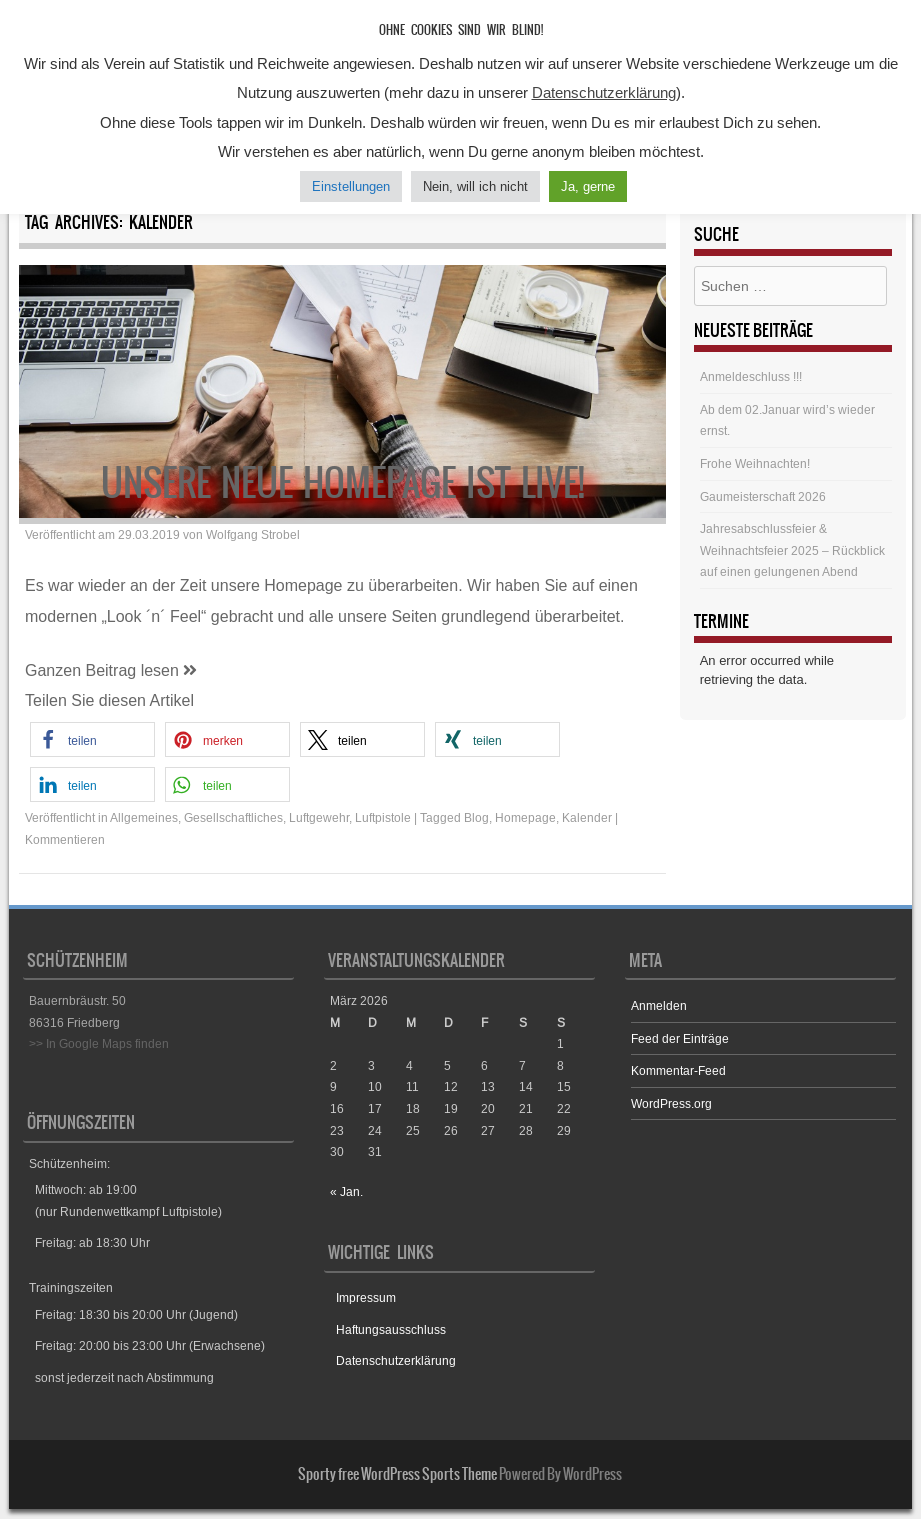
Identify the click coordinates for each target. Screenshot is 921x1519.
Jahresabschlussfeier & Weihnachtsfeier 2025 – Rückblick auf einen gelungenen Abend (792, 550)
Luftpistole (383, 817)
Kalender (587, 817)
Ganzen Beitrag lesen (111, 670)
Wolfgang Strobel (253, 534)
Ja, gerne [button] (588, 186)
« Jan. (346, 1191)
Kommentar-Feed (678, 1070)
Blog (476, 817)
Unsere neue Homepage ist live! (343, 482)
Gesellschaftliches (233, 817)
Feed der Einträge (680, 1038)
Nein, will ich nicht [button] (475, 186)
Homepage (525, 817)
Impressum (366, 1297)
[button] (92, 739)
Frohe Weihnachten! (755, 463)
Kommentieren (65, 839)
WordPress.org (671, 1103)
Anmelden (659, 1005)
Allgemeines (144, 817)
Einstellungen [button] (351, 186)
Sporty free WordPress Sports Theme (397, 1474)
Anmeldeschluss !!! (751, 376)
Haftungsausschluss (391, 1329)
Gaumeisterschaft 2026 (763, 496)
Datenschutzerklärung (396, 1360)
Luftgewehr (319, 817)
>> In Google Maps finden (99, 1043)
